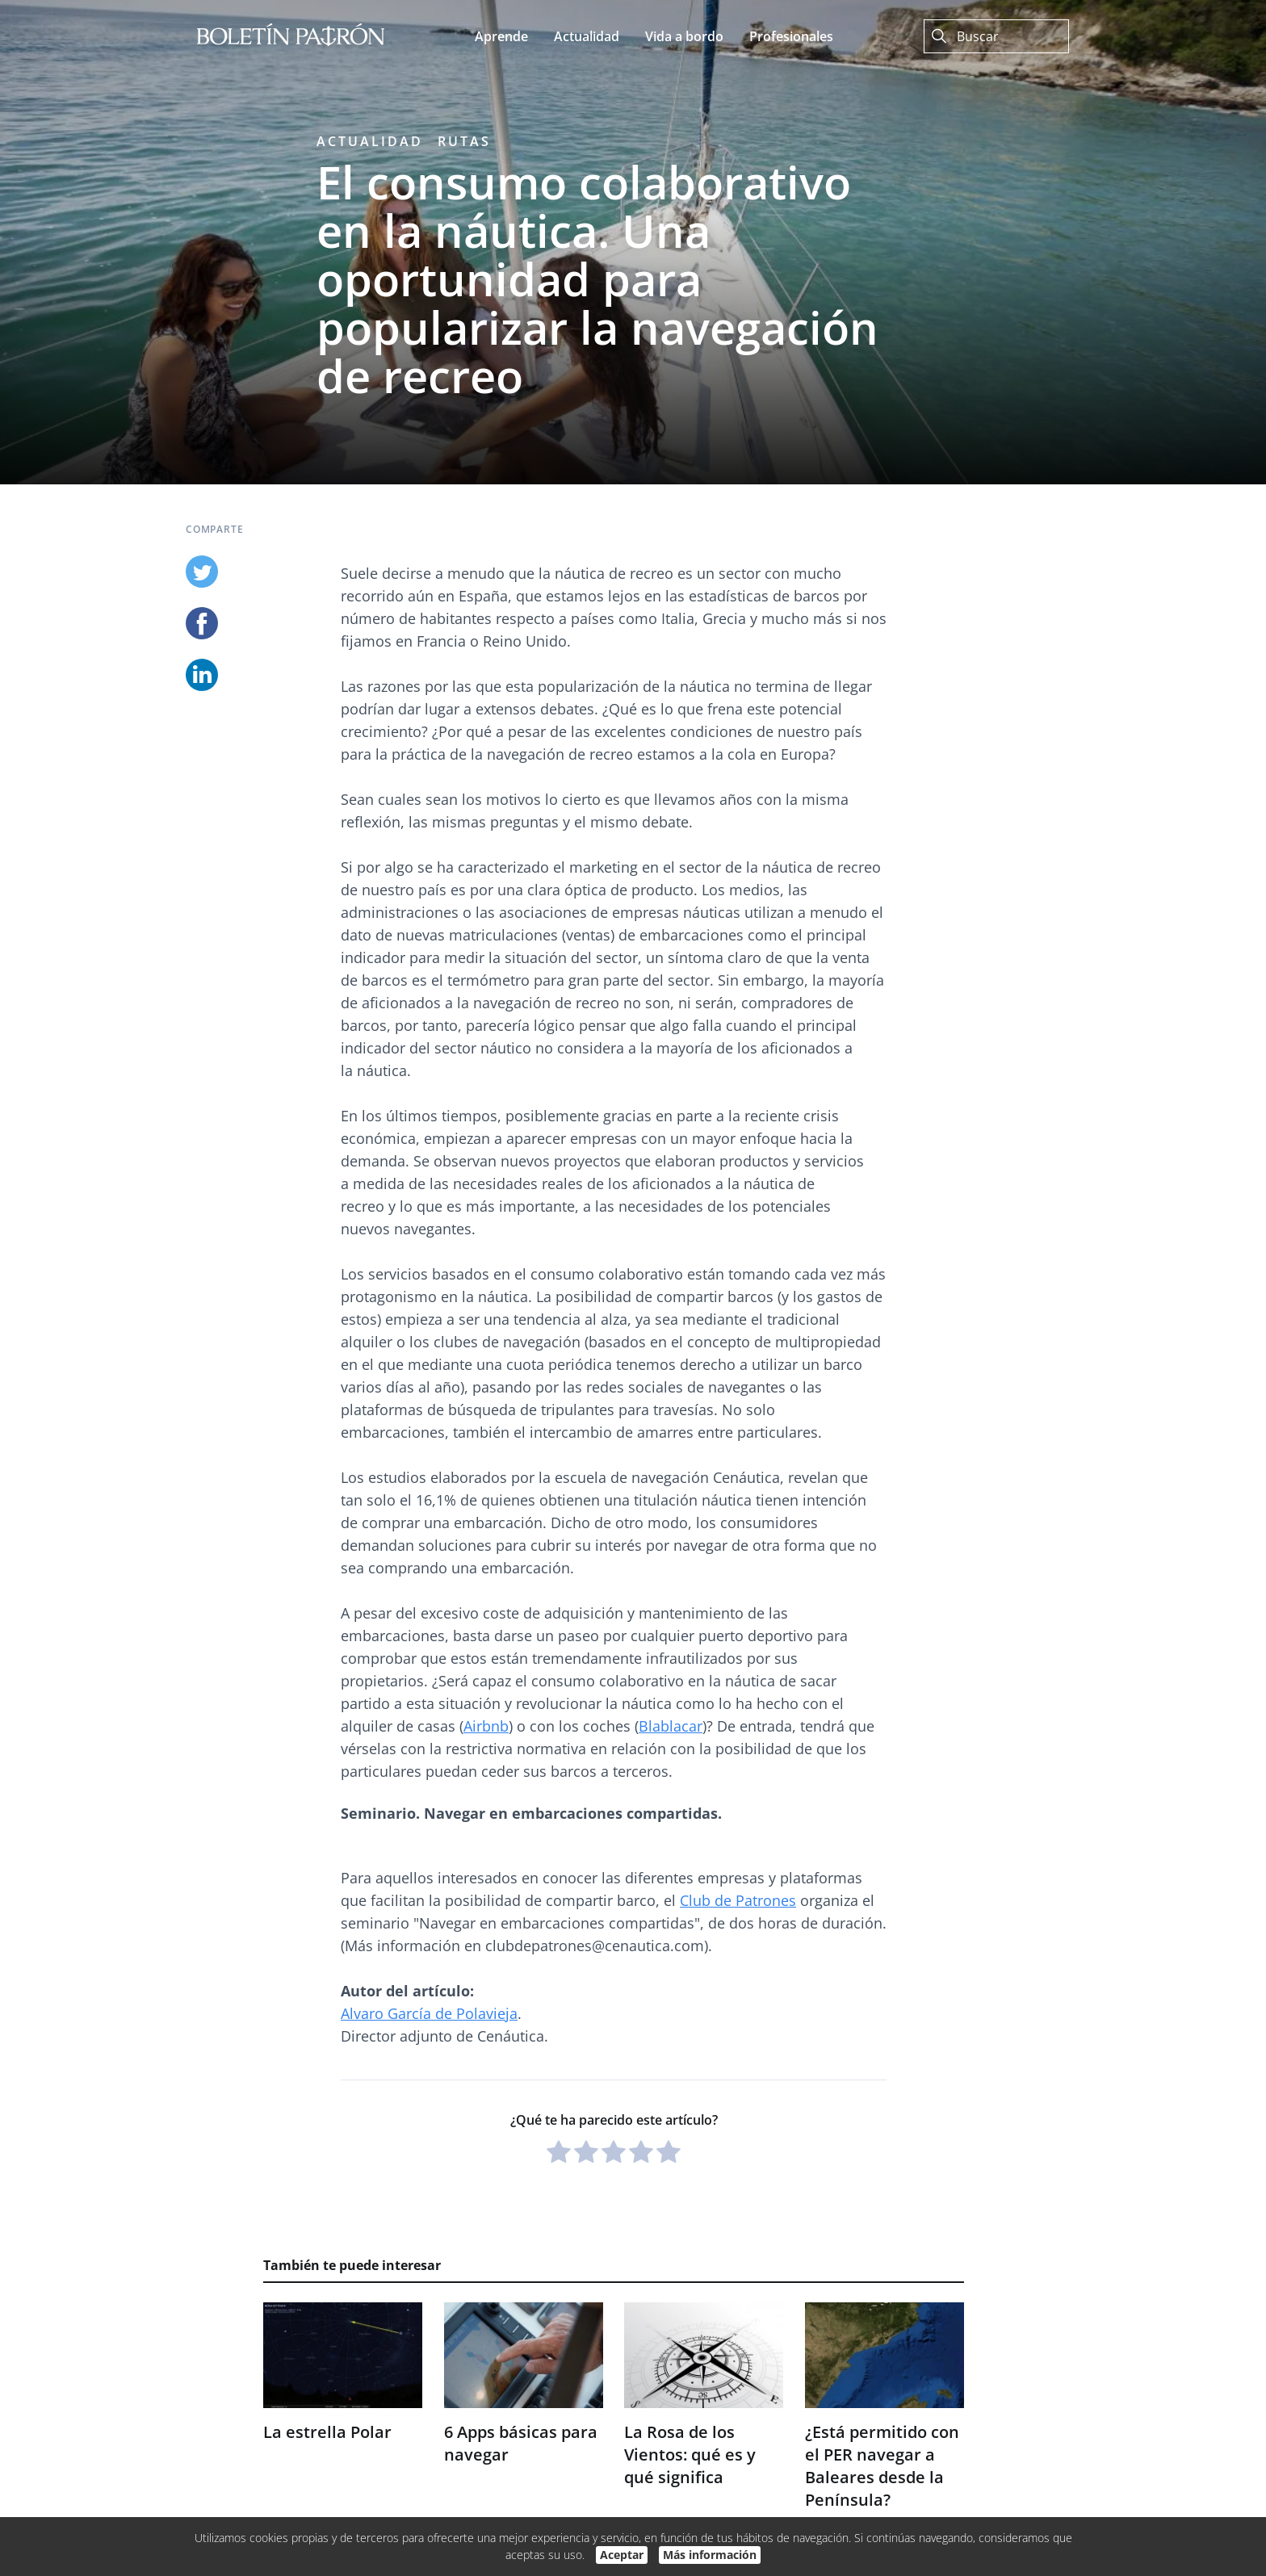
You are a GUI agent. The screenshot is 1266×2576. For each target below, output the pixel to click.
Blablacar (670, 1726)
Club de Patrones (738, 1900)
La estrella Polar (327, 2432)
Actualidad (369, 141)
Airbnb (486, 1726)
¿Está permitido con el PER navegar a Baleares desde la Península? (882, 2466)
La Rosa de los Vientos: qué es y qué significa (690, 2454)
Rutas (464, 141)
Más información (710, 2554)
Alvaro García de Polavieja (429, 2013)
